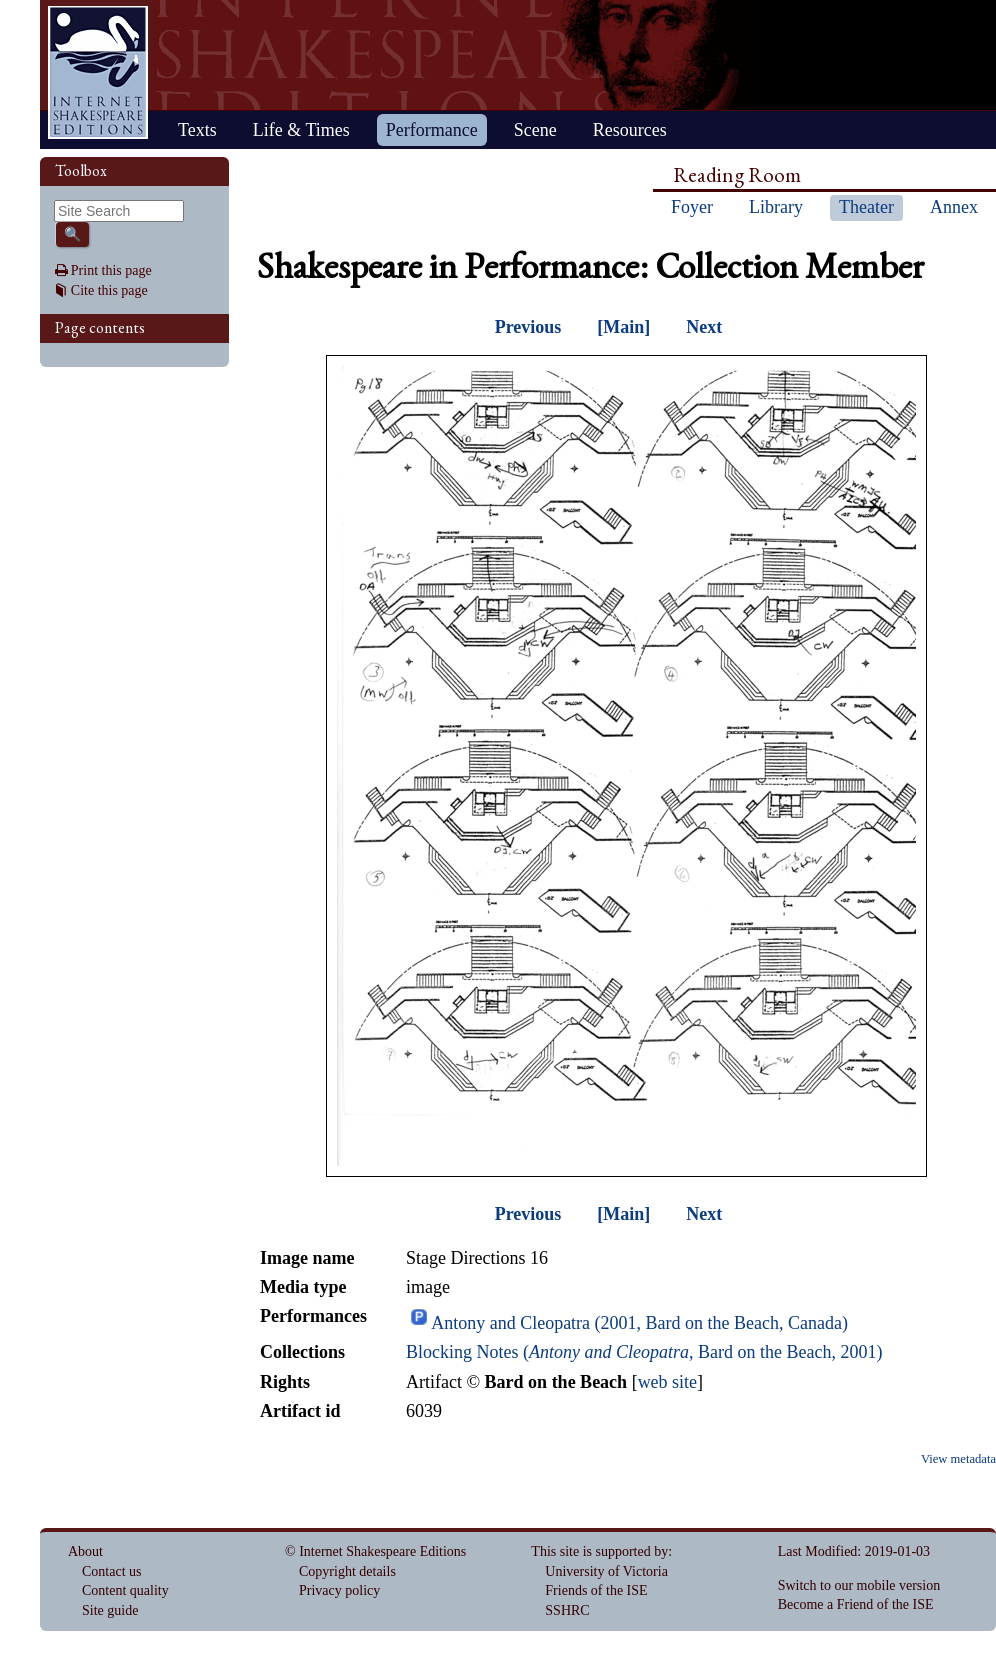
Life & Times (301, 130)
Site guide (110, 1610)
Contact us (112, 1571)
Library (776, 207)
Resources (630, 130)
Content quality (125, 1590)
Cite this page (109, 290)
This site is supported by (599, 1551)
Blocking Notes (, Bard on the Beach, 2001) (644, 1352)
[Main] (623, 327)
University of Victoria (606, 1571)
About (85, 1551)
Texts (197, 130)
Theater (866, 207)
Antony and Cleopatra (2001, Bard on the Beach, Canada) (639, 1323)
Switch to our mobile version (859, 1585)
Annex (954, 207)
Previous (528, 327)
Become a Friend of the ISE (856, 1604)
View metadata (958, 1459)
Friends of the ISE (596, 1590)
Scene (535, 130)
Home (98, 72)
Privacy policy (339, 1590)
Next (704, 327)
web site (667, 1382)
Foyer (692, 207)
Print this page (111, 270)
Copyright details (347, 1571)
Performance (432, 130)
